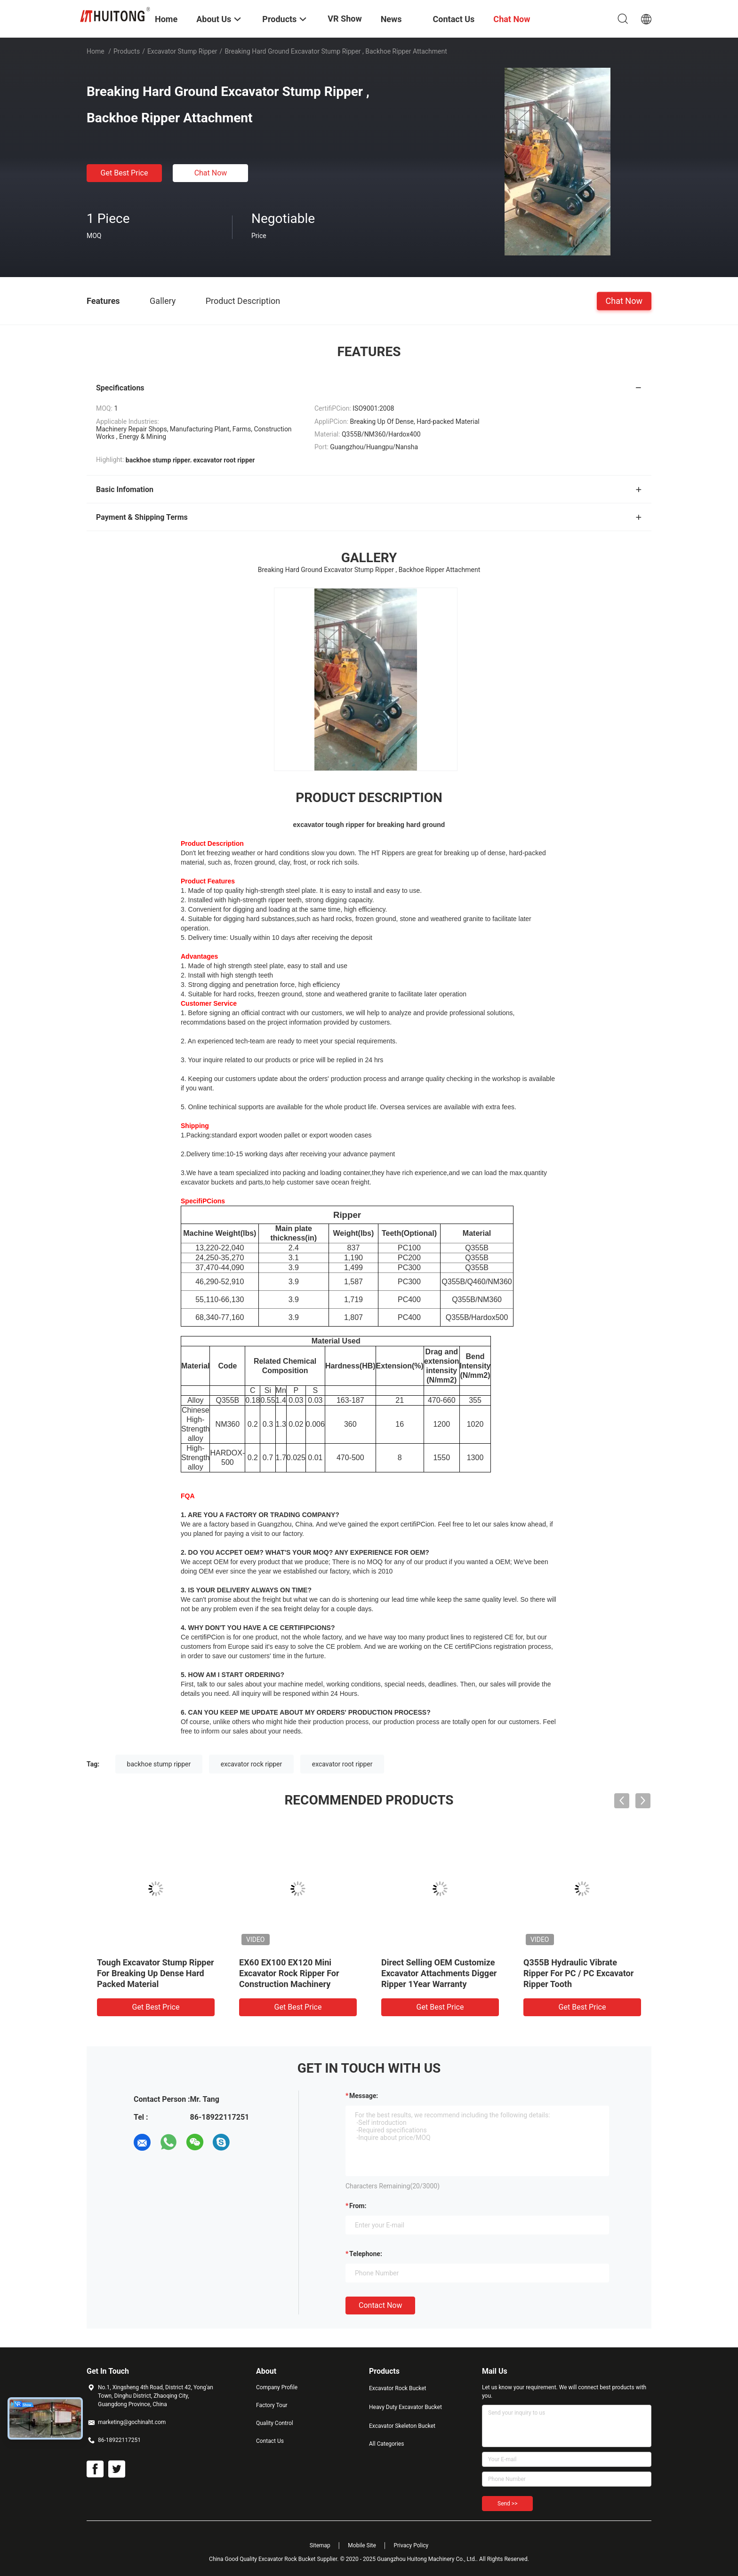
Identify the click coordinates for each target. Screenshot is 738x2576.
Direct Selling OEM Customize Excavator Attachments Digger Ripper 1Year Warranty (439, 1973)
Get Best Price (124, 172)
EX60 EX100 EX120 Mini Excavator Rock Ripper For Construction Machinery (289, 1973)
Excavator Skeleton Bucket (402, 2426)
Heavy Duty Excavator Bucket (405, 2407)
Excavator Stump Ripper (182, 51)
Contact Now (380, 2305)
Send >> (507, 2503)
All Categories (386, 2444)
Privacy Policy (410, 2545)
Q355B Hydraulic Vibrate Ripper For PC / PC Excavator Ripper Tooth (578, 1973)
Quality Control (274, 2423)
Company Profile (276, 2387)
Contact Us (270, 2441)
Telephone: (365, 2254)
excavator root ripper (342, 1764)
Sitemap (320, 2545)
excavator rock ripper (251, 1764)
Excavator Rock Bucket (397, 2388)
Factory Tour (272, 2405)
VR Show (344, 19)
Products (126, 51)
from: (357, 2206)
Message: (363, 2095)
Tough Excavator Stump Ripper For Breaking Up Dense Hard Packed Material (155, 1973)
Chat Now (210, 172)
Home (95, 51)
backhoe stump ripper (159, 1764)
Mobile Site (362, 2545)
